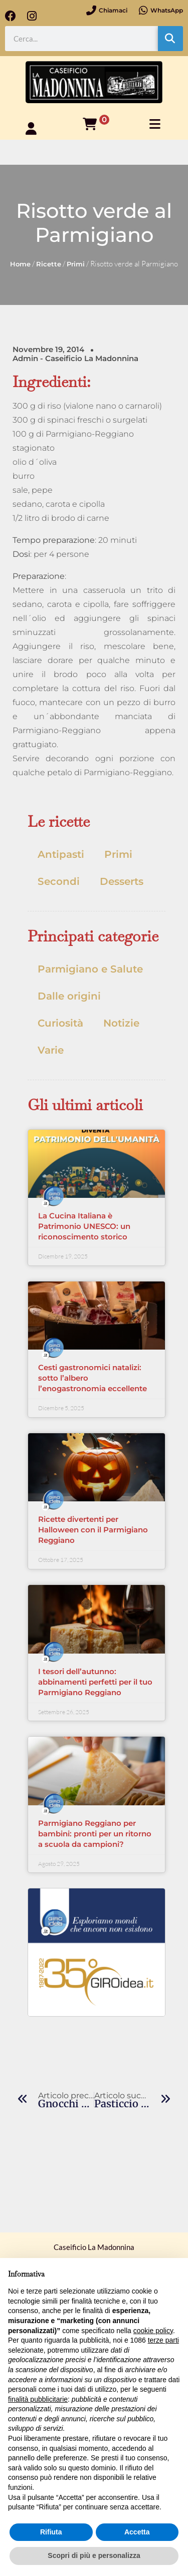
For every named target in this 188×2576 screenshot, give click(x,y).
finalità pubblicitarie (38, 2399)
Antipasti (61, 854)
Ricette (48, 264)
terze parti (163, 2340)
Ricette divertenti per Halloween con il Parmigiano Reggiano (93, 1529)
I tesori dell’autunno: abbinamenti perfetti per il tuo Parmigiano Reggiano (95, 1682)
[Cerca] (170, 38)
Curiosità (60, 1023)
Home (20, 264)
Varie (51, 1050)
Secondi (59, 881)
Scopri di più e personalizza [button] (94, 2555)
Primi (76, 264)
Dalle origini (69, 996)
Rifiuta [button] (51, 2532)
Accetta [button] (137, 2532)
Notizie (121, 1023)
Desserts (121, 881)
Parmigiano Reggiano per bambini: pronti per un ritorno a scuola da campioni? (94, 1833)
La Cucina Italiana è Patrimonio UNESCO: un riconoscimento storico (84, 1226)
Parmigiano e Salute (90, 969)
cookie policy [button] (153, 2331)
